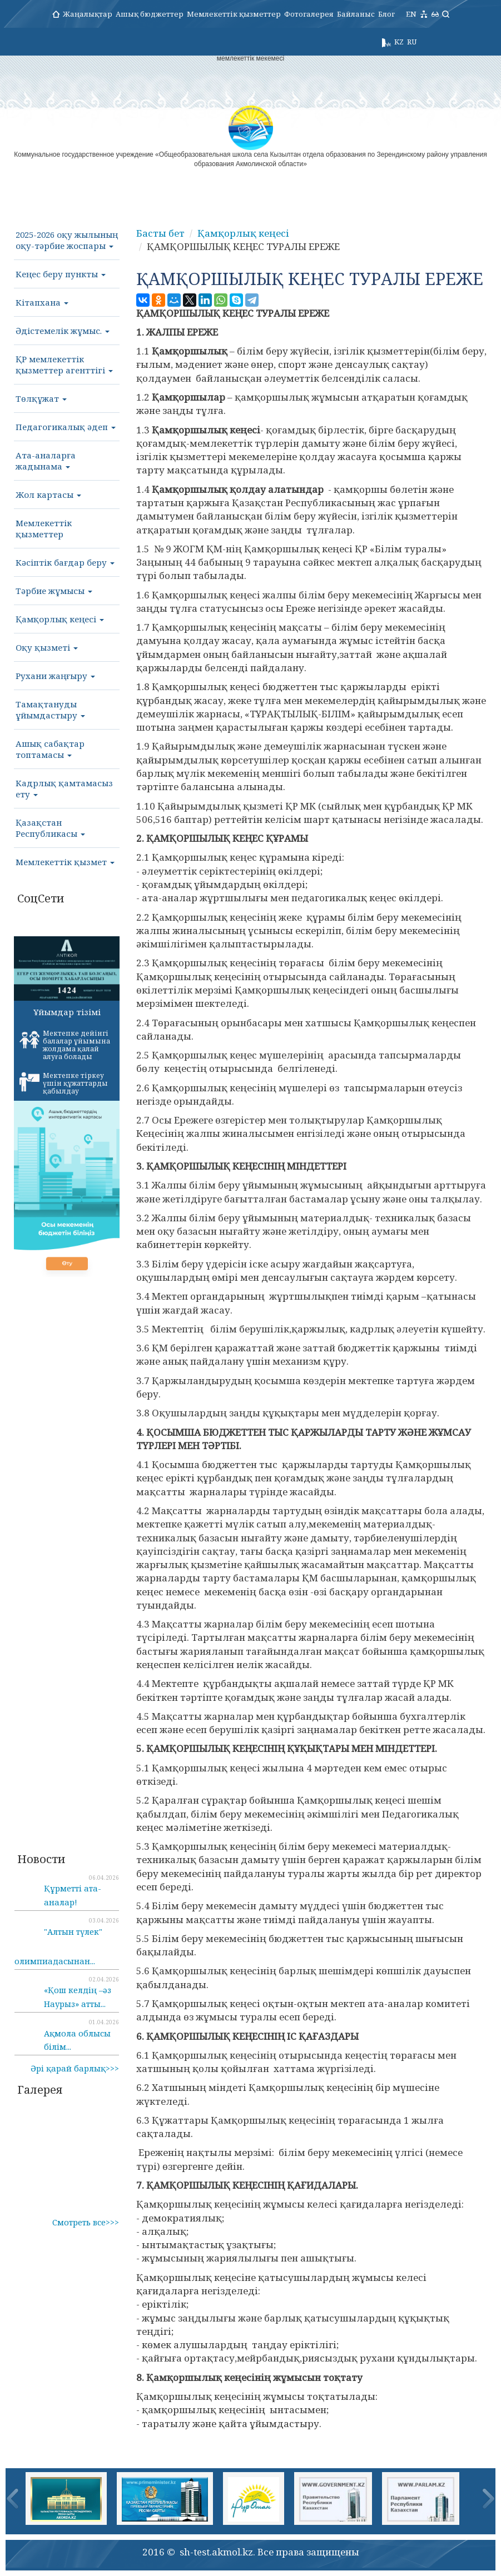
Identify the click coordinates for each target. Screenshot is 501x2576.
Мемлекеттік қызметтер (234, 14)
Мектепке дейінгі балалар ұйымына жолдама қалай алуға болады (64, 1045)
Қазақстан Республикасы (50, 828)
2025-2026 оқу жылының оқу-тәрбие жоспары (67, 240)
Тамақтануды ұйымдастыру (50, 709)
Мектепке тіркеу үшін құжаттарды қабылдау (63, 1083)
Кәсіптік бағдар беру (65, 562)
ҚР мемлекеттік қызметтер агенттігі (64, 364)
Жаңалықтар (87, 14)
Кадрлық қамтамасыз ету (64, 788)
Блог (386, 14)
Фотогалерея (309, 14)
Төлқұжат (41, 398)
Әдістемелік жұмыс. (63, 330)
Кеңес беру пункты (61, 273)
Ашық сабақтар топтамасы (50, 749)
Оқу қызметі (47, 647)
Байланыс (356, 14)
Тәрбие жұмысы (54, 590)
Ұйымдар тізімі (67, 1011)
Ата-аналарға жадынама (46, 461)
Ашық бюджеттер (149, 14)
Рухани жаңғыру (55, 675)
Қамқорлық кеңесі (60, 619)
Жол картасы (48, 494)
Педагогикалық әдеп (66, 426)
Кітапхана (42, 302)
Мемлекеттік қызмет (65, 861)
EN (411, 14)
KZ (399, 42)
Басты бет (160, 233)
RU (411, 42)
